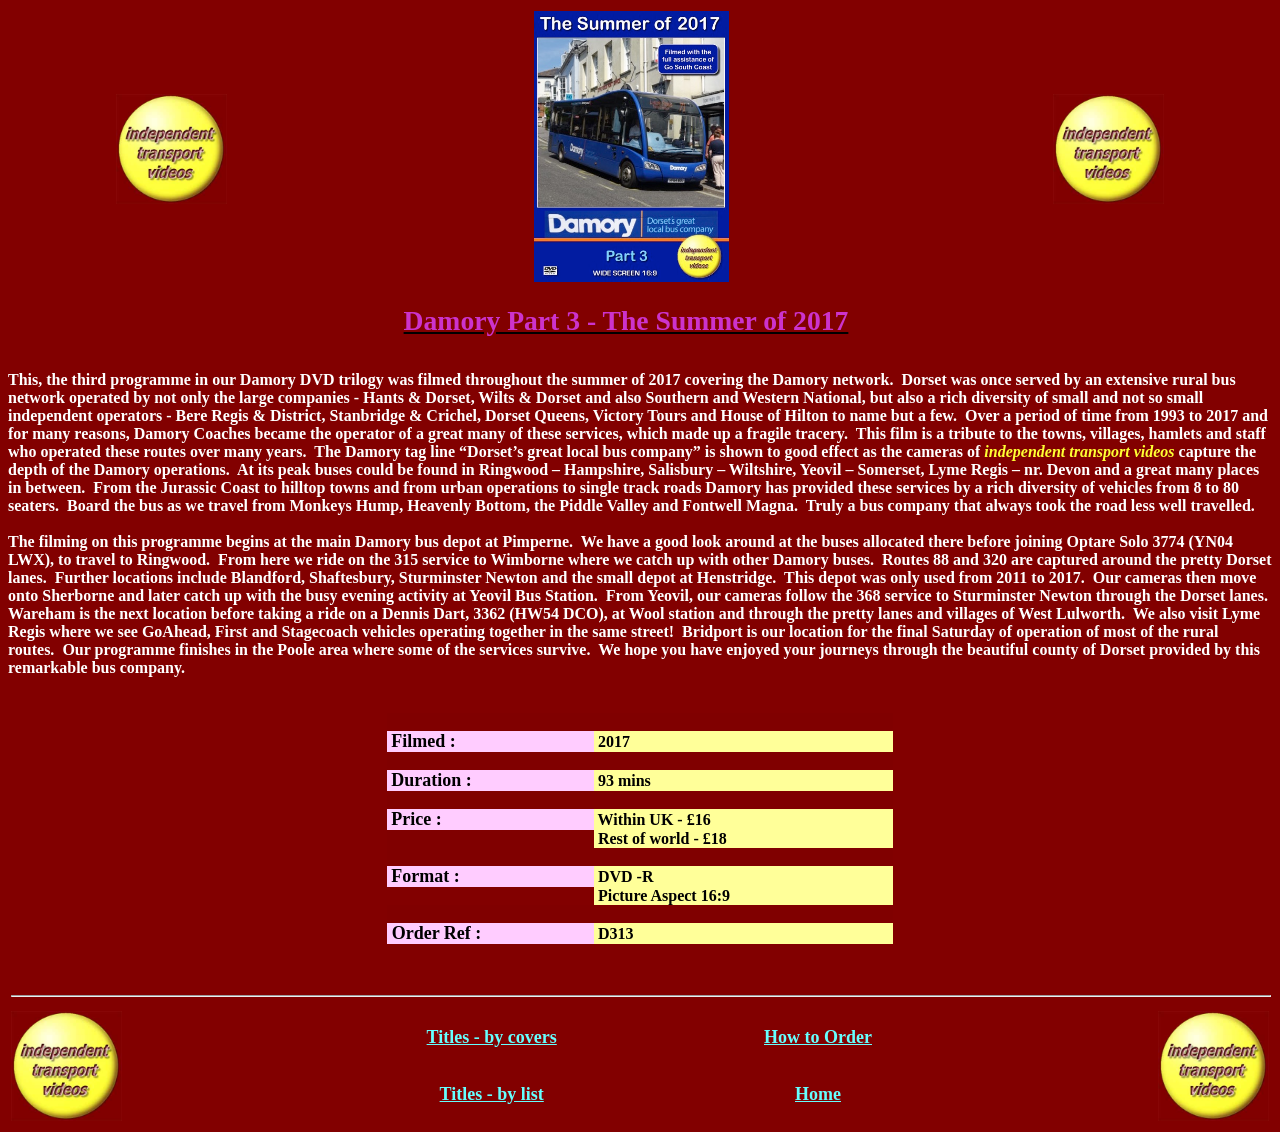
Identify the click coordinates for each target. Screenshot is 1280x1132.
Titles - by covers (492, 1037)
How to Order (818, 1037)
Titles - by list (492, 1094)
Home (818, 1094)
